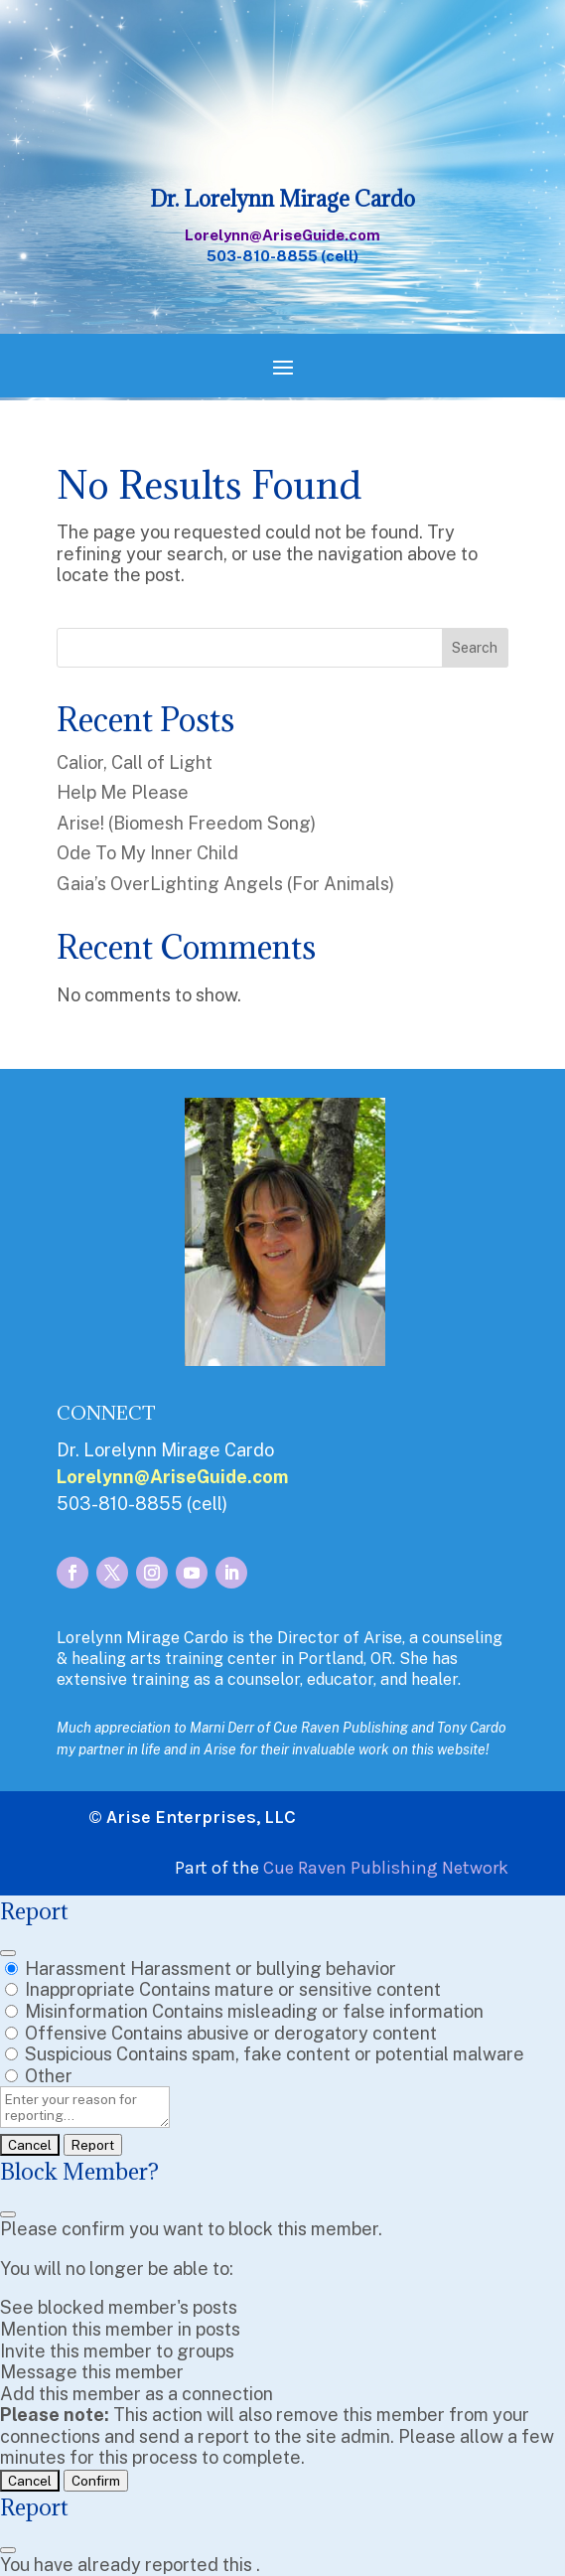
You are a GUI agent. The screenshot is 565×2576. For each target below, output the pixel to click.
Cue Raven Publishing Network (385, 1868)
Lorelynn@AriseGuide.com (282, 235)
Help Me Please (123, 792)
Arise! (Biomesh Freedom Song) (186, 823)
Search (474, 648)
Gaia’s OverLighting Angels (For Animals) (225, 883)
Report (92, 2145)
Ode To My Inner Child (147, 852)
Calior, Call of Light (134, 762)
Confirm (95, 2481)
